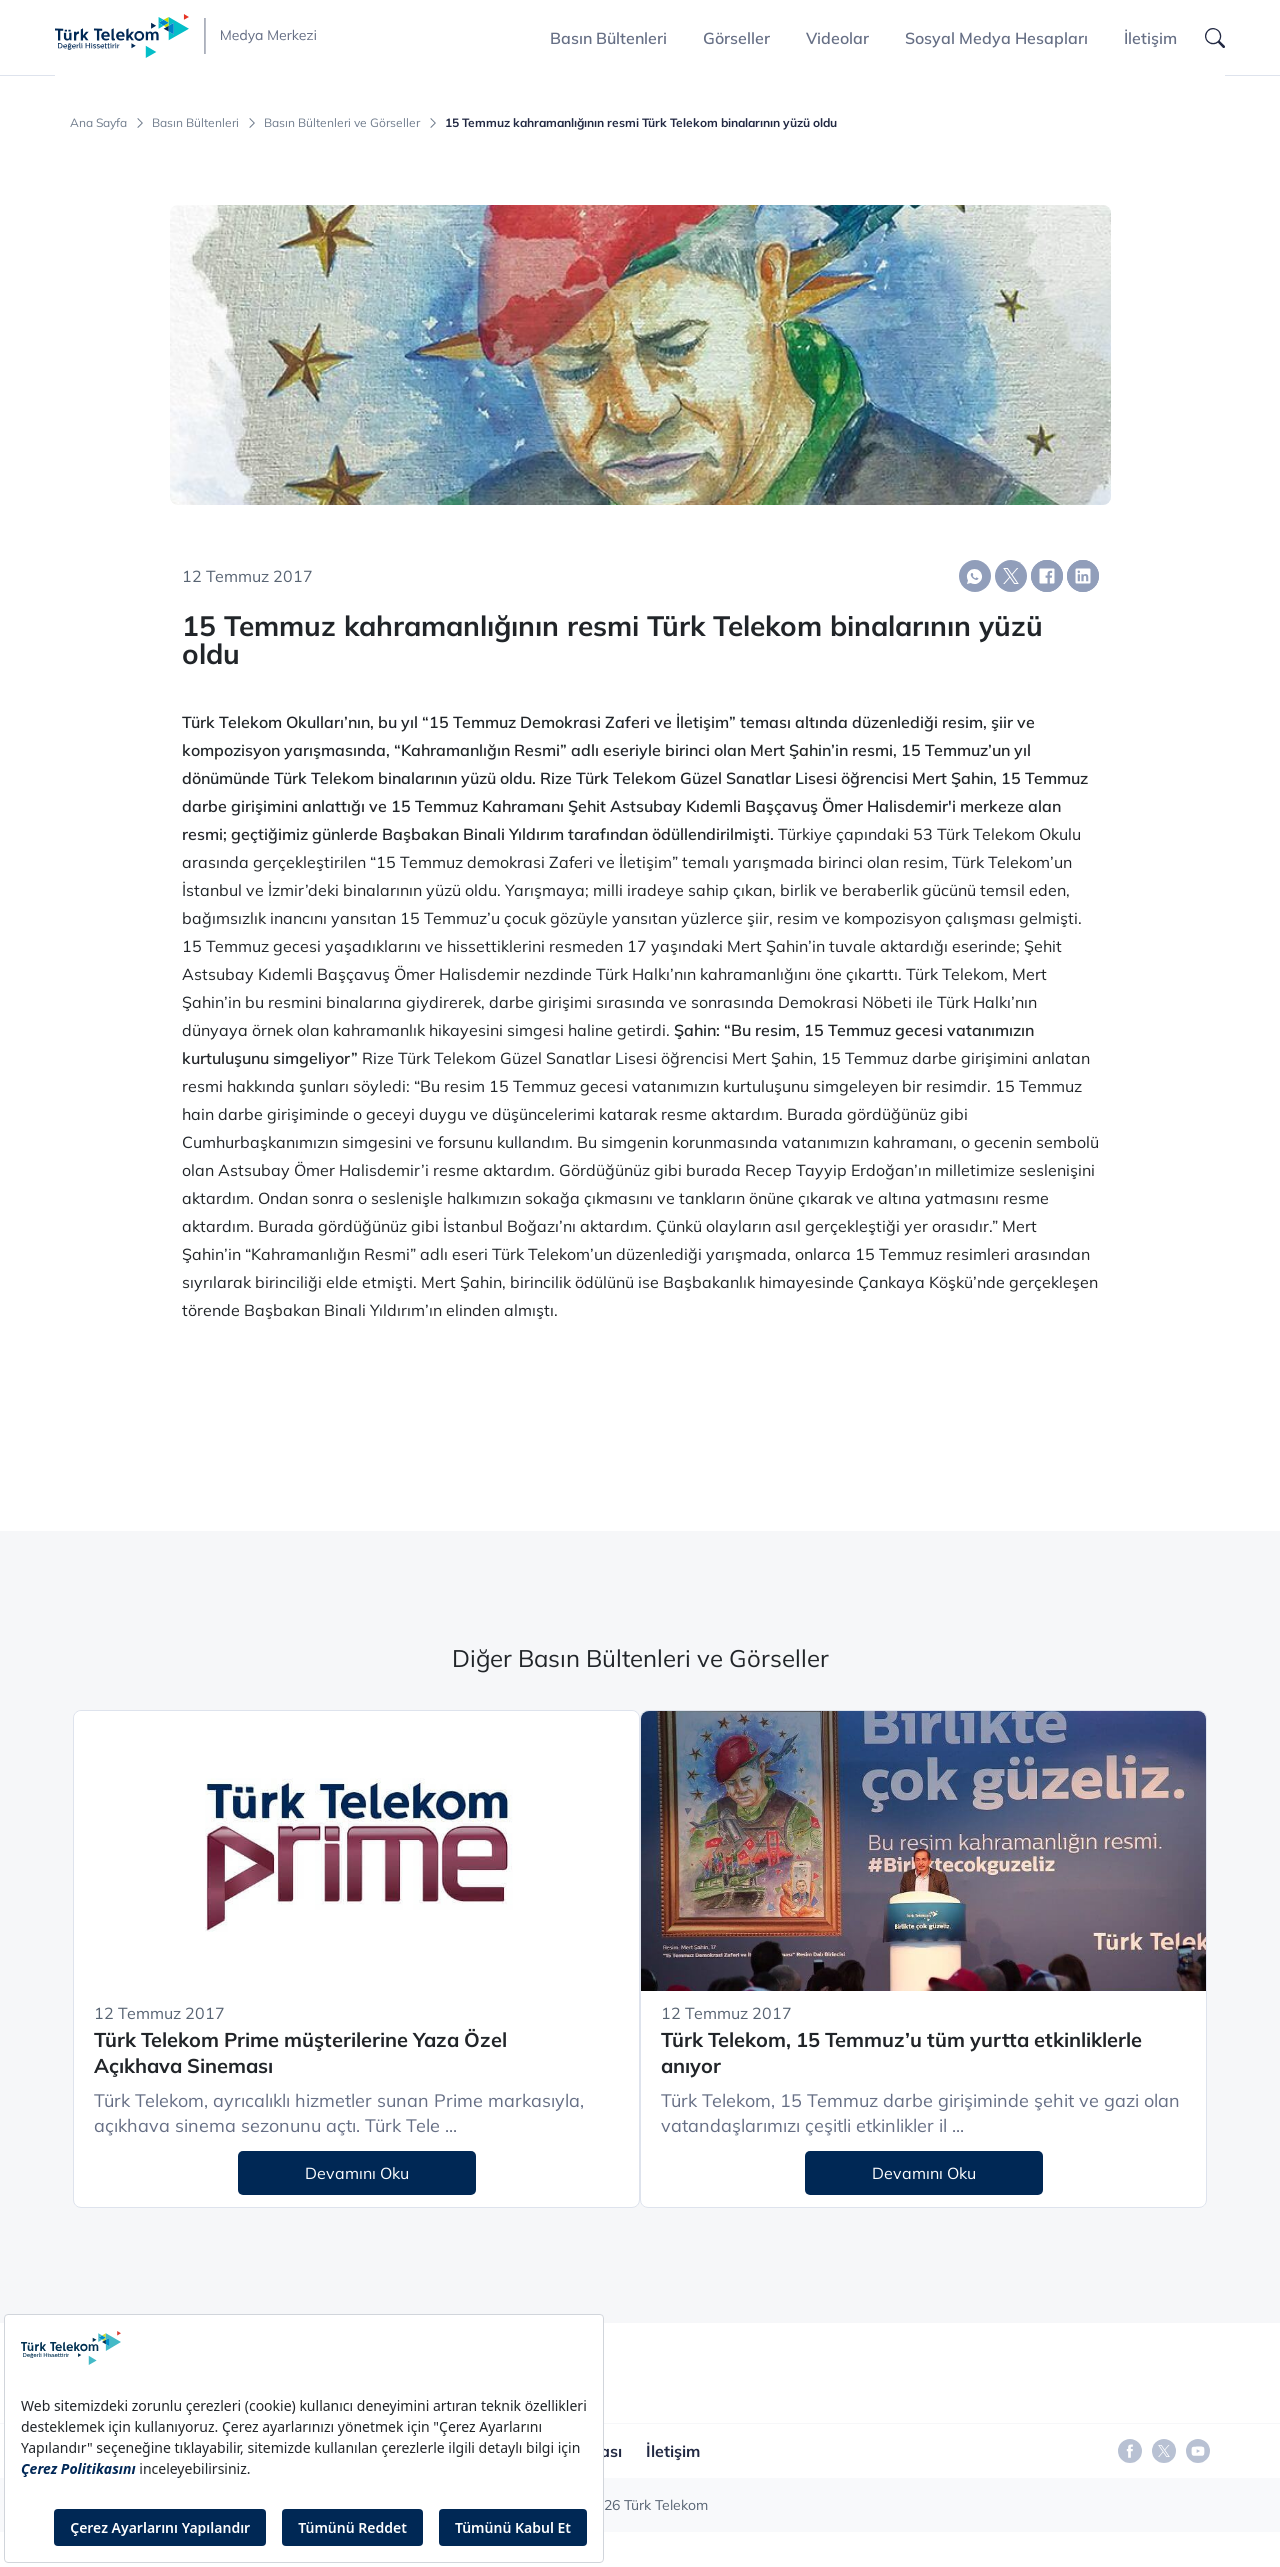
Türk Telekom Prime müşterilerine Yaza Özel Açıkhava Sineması (300, 2053)
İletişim (1150, 38)
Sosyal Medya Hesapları (996, 38)
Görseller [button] (736, 38)
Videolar (837, 38)
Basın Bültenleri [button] (608, 38)
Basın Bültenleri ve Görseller (342, 123)
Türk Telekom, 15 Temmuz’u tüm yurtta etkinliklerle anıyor (901, 2053)
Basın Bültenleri (195, 123)
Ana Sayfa (98, 123)
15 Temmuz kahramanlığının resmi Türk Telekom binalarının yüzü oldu (641, 123)
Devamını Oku (357, 2173)
